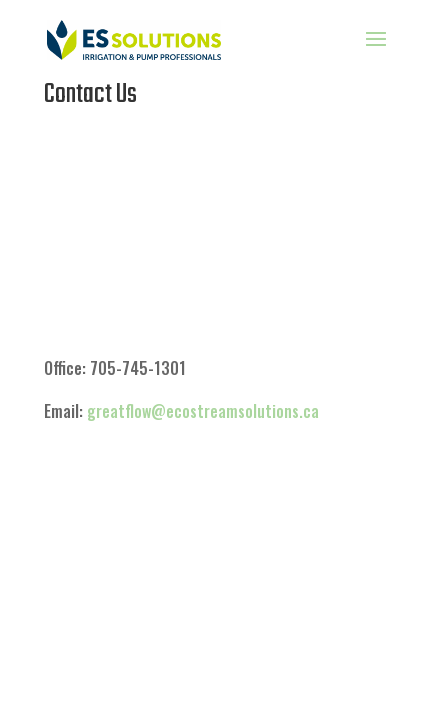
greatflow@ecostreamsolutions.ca (203, 411)
